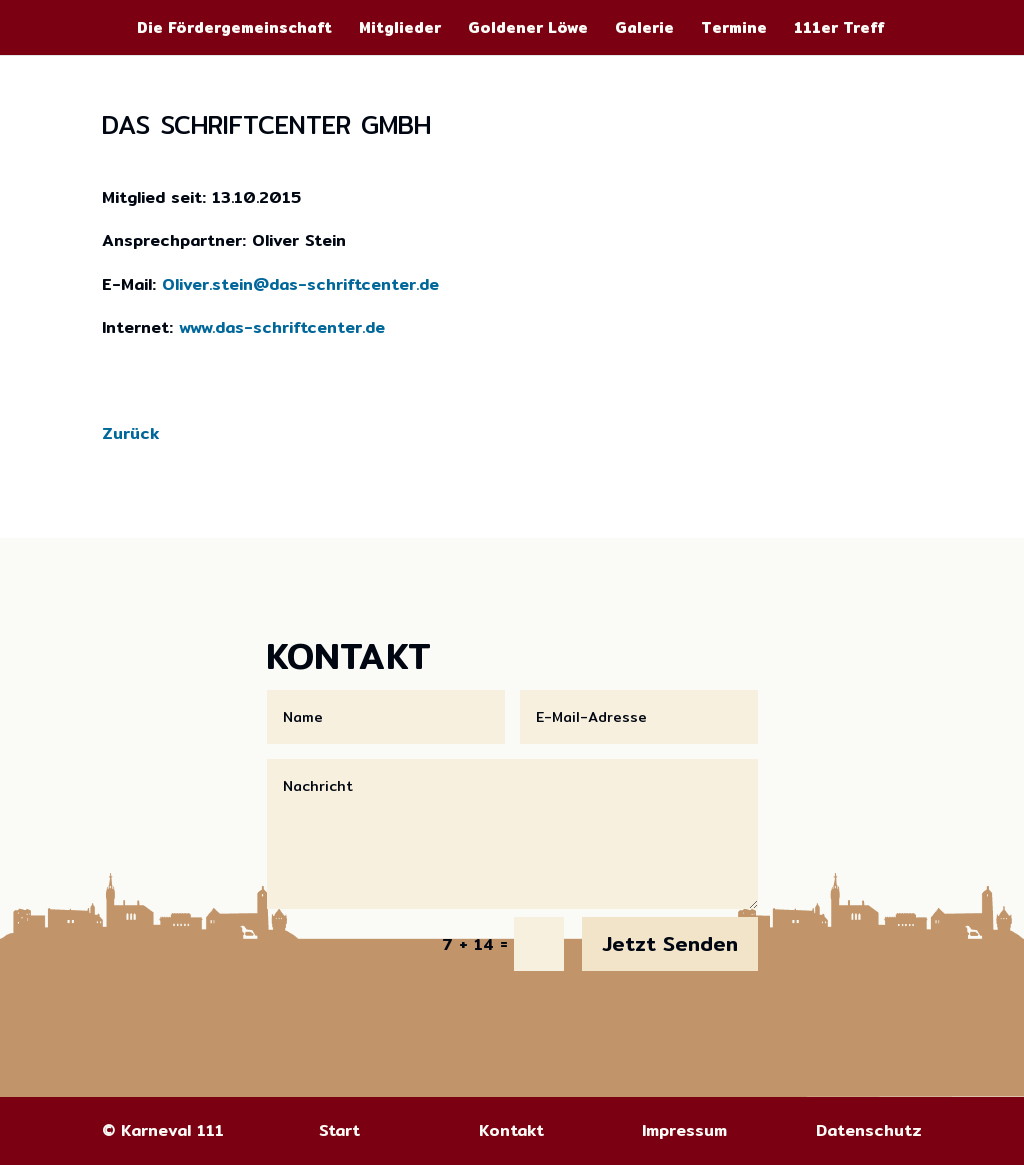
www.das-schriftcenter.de (282, 327)
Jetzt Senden (670, 943)
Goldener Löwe (528, 30)
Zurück (130, 433)
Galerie (644, 30)
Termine (734, 30)
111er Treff (839, 30)
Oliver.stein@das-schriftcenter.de (300, 284)
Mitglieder (400, 30)
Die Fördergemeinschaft (234, 30)
